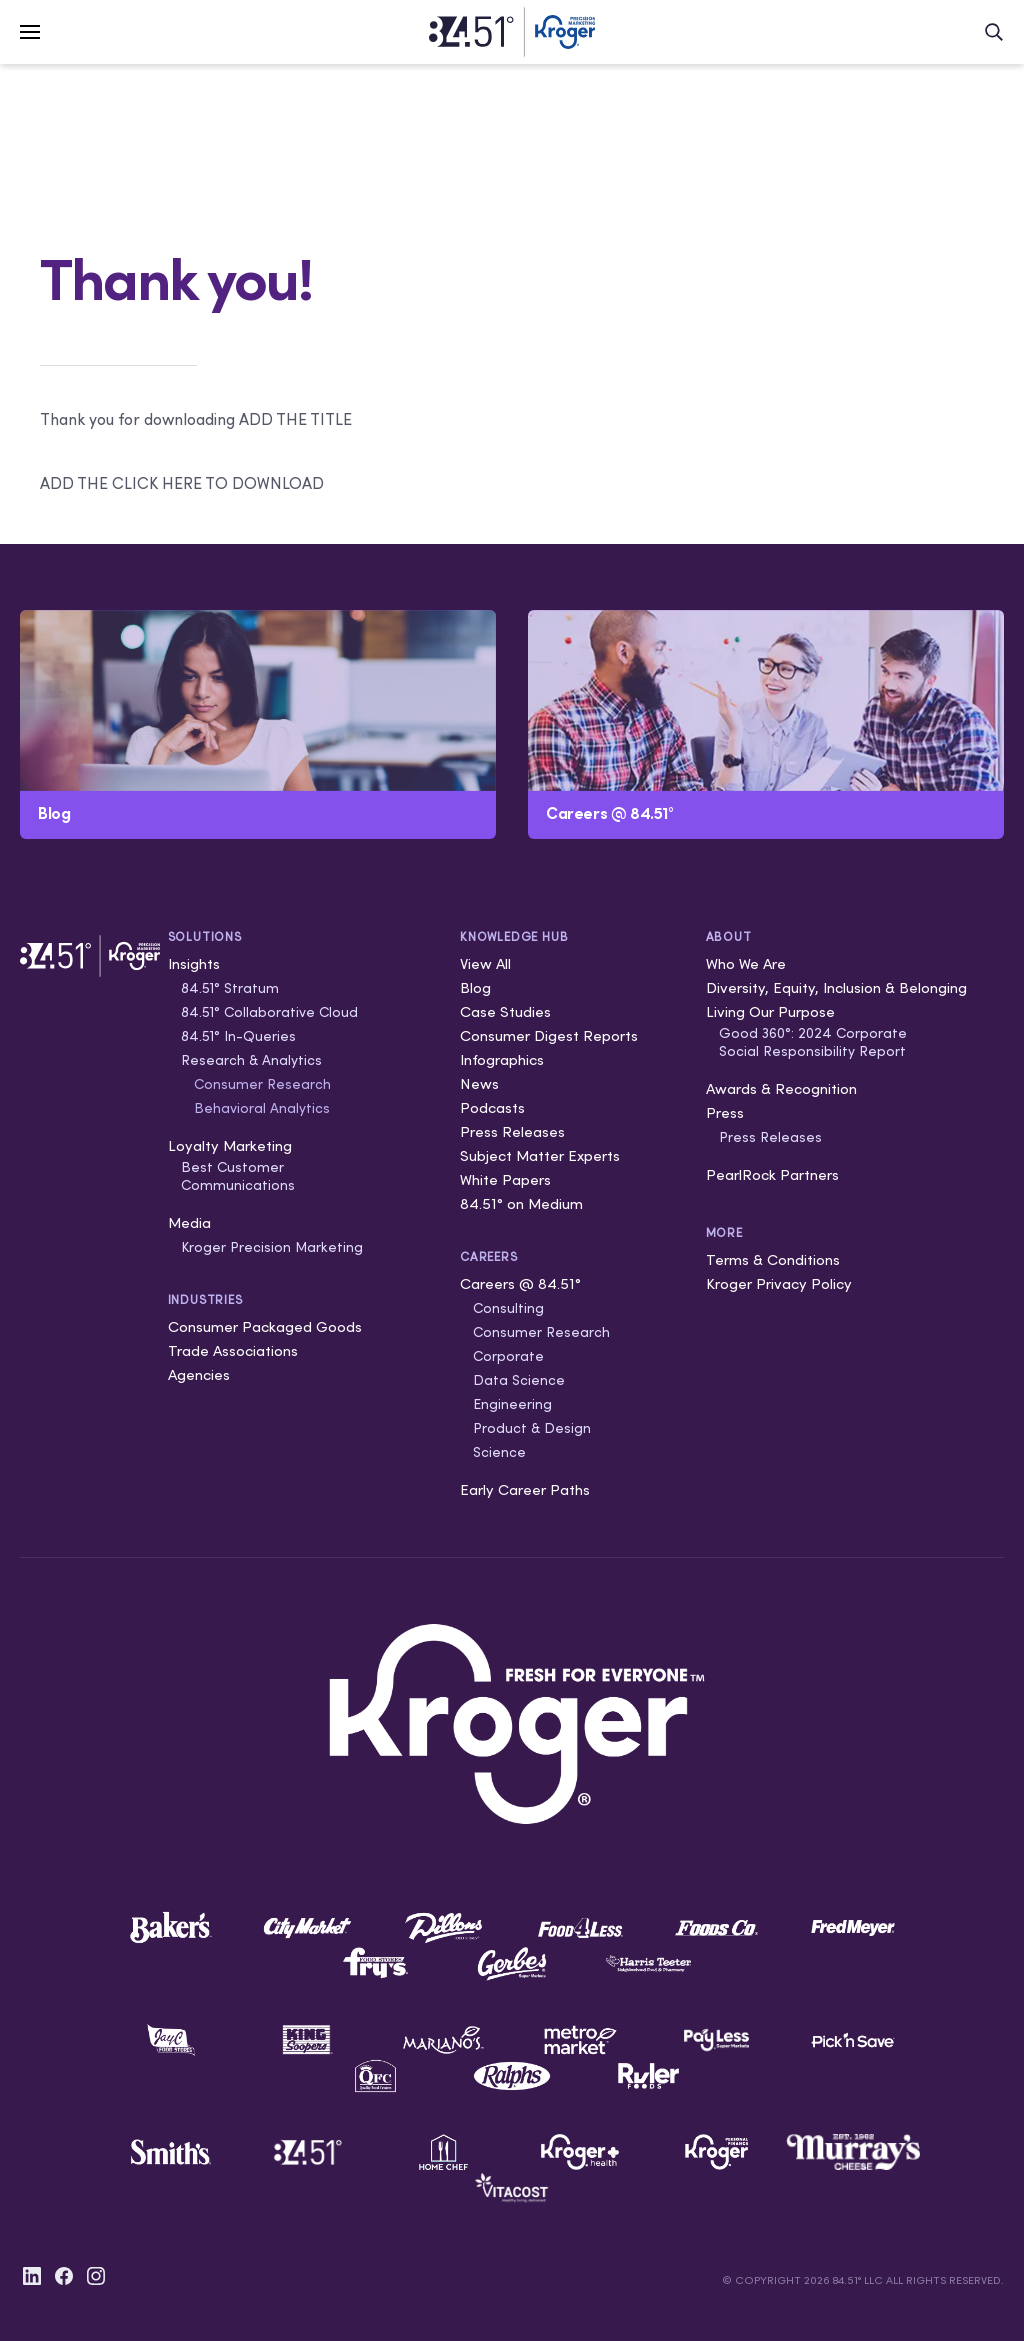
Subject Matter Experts (540, 1155)
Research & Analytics (251, 1060)
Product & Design (532, 1428)
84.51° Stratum (230, 988)
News (479, 1083)
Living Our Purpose (770, 1011)
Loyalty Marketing (230, 1145)
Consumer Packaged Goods (265, 1326)
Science (499, 1452)
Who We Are (746, 963)
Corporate (508, 1356)
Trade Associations (233, 1350)
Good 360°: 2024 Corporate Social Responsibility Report (813, 1042)
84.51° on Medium (521, 1203)
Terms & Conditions (773, 1259)
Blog (475, 987)
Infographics (502, 1059)
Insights (194, 963)
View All (485, 963)
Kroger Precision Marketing (272, 1247)
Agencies (199, 1374)
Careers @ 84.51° (520, 1283)
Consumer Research (262, 1084)
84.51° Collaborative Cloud (269, 1012)
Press (725, 1112)
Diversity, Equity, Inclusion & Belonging (836, 987)
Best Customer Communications (238, 1176)
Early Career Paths (525, 1489)
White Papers (505, 1179)
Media (189, 1222)
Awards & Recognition (781, 1088)
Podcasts (492, 1107)
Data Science (519, 1380)
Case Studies (505, 1011)
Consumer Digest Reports (549, 1035)
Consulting (508, 1308)
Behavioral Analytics (262, 1108)
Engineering (512, 1404)
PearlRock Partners (772, 1174)
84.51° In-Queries (238, 1036)
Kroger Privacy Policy (779, 1283)
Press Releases (512, 1131)
